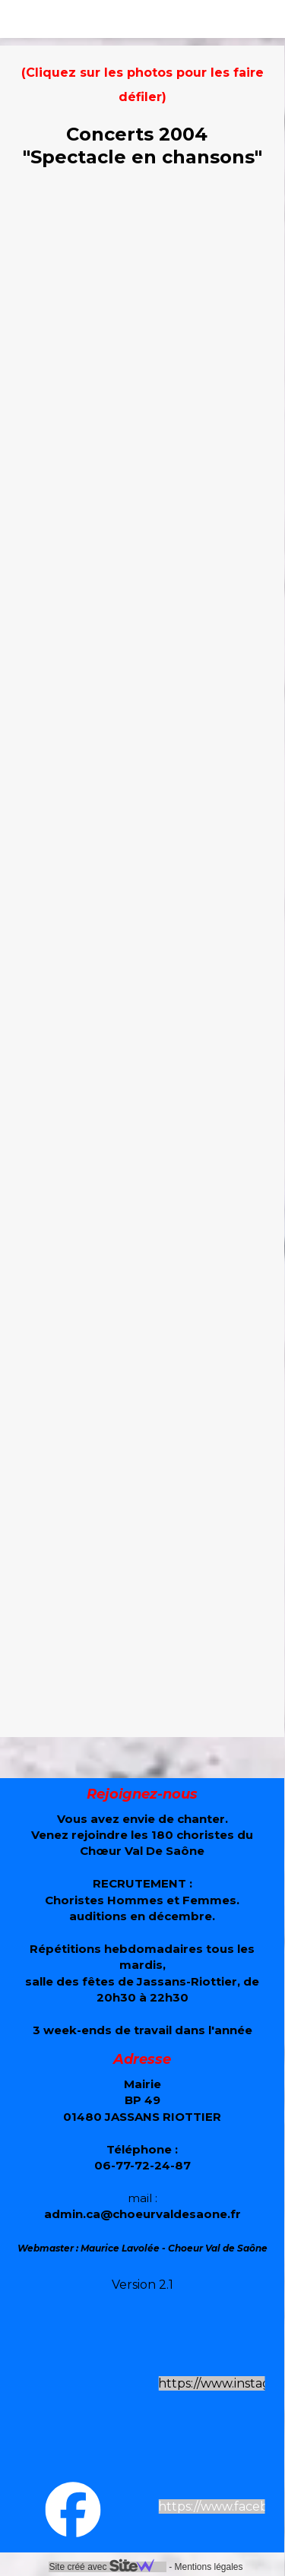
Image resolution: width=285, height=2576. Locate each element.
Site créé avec (107, 2567)
